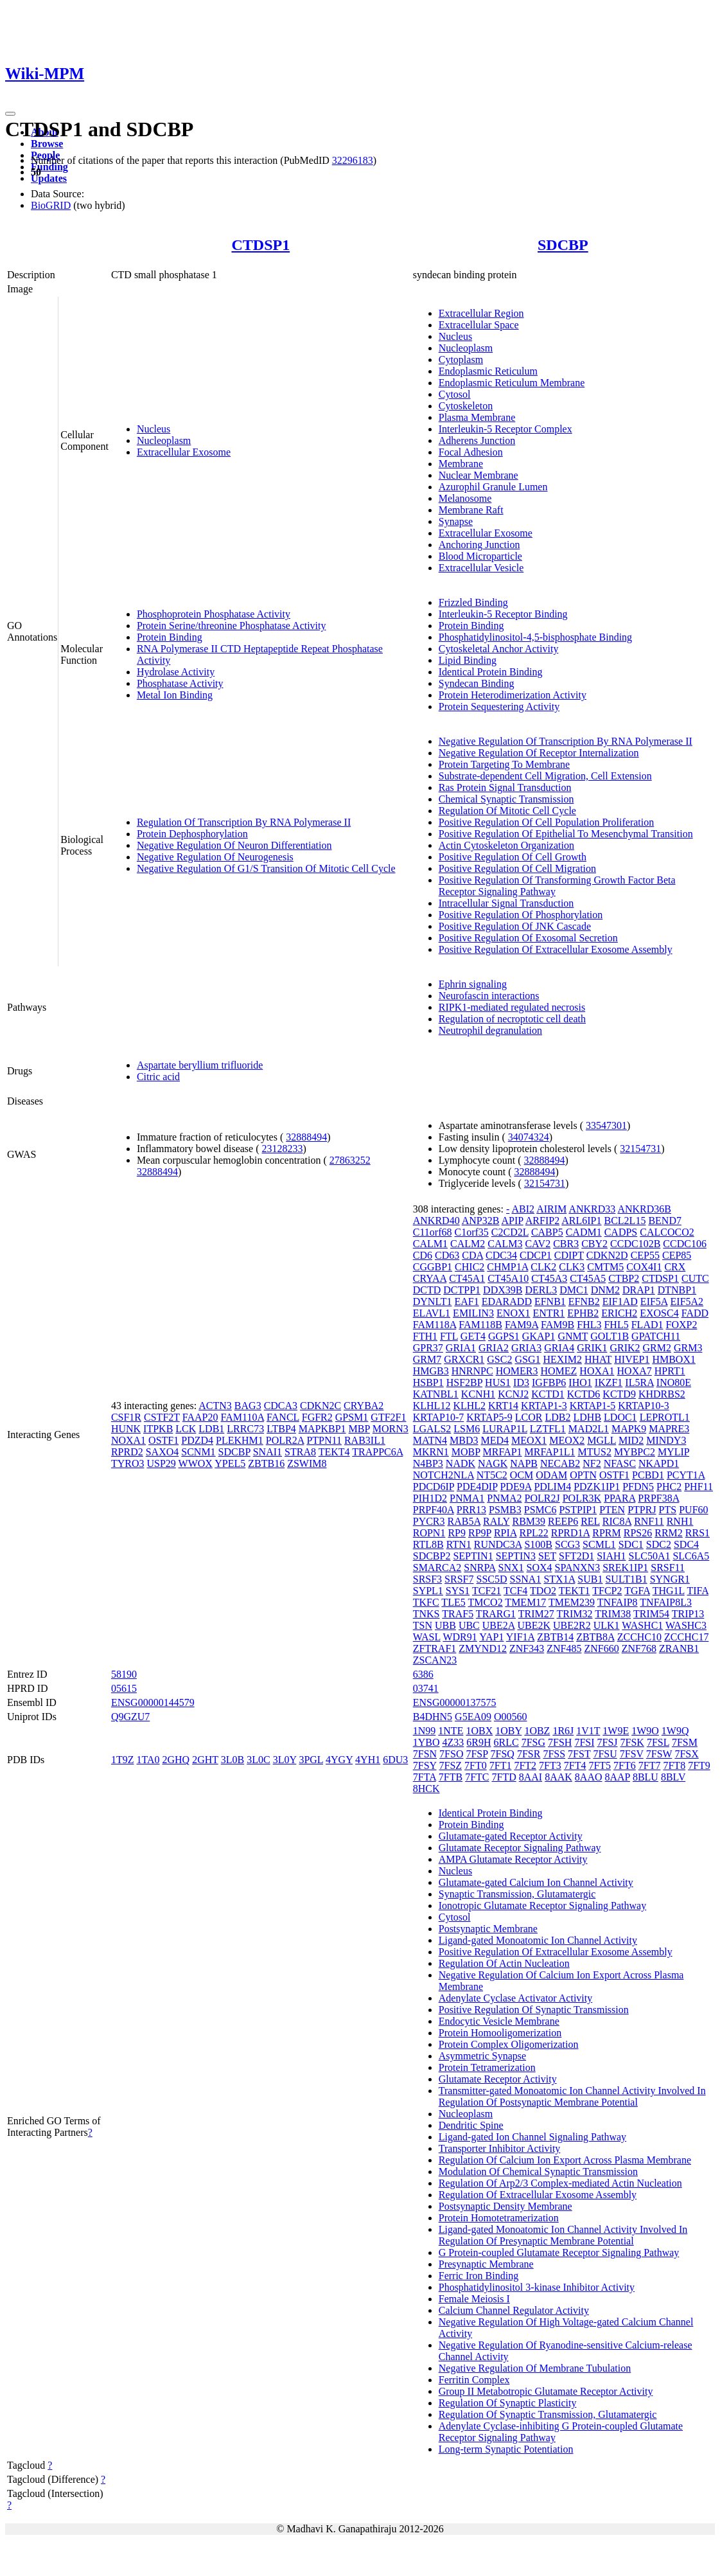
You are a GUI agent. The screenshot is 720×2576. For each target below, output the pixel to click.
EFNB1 (550, 1301)
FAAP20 (200, 1417)
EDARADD (507, 1301)
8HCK (426, 1788)
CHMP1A (507, 1266)
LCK (185, 1428)
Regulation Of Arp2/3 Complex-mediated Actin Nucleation (560, 2183)
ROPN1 (429, 1532)
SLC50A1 (650, 1555)
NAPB (524, 1463)
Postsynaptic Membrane (488, 1928)
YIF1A (520, 1636)
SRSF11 (668, 1567)
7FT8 (674, 1765)
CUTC (695, 1278)
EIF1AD (620, 1301)
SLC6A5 (690, 1555)
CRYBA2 (363, 1405)
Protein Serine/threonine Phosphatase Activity (231, 625)
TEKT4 (334, 1451)
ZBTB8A (595, 1636)
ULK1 (606, 1625)
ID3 (521, 1382)
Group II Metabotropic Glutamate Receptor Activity (546, 2391)
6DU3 (395, 1759)
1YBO (426, 1742)
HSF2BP (464, 1382)
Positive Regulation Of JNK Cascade (515, 926)
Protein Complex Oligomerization (509, 2044)
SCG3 (567, 1544)
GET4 (473, 1336)
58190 (124, 1674)
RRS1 (697, 1532)
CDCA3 (280, 1405)
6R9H (478, 1742)
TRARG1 (496, 1613)
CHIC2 (469, 1266)
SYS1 (458, 1590)
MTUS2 (594, 1451)
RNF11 (649, 1521)
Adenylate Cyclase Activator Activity (516, 1998)
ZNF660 (601, 1648)
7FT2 (525, 1765)
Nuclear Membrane (478, 475)
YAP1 (491, 1636)
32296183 (352, 160)
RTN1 (458, 1544)
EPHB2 (583, 1313)
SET (547, 1555)
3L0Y (285, 1759)
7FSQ (502, 1753)
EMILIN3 (473, 1313)
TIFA (697, 1590)
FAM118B (480, 1324)
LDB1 (211, 1428)
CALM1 (430, 1243)
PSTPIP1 (578, 1509)
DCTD (427, 1289)
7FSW (659, 1753)
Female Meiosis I (474, 2298)
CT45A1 (467, 1278)
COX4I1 (644, 1266)
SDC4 (686, 1544)
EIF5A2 (687, 1301)
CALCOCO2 (667, 1232)
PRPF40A (433, 1509)
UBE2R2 (572, 1625)
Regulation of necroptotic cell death (512, 1018)
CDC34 (501, 1255)
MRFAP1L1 (550, 1451)
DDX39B (502, 1289)
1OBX (479, 1730)
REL (590, 1521)
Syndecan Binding (476, 683)
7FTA (424, 1777)
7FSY (425, 1765)
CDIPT (569, 1255)
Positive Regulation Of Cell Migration (517, 868)
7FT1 (500, 1765)
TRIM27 (536, 1613)
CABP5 (547, 1232)
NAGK (492, 1463)
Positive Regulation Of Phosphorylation (521, 914)
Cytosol (455, 394)
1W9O (645, 1730)
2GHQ (175, 1759)
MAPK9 (628, 1428)
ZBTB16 (266, 1463)
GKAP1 (539, 1336)
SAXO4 (162, 1451)
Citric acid (158, 1076)
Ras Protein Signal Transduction (505, 787)
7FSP (476, 1753)
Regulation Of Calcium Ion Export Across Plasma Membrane (565, 2159)
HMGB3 (431, 1370)
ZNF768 (639, 1648)
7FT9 (699, 1765)
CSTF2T (162, 1417)
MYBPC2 (634, 1451)
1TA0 (147, 1759)
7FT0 (475, 1765)
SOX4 (539, 1567)
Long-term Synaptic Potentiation (506, 2449)
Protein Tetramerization (487, 2067)
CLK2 (543, 1266)
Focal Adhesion (471, 452)
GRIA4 (559, 1347)
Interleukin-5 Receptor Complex (505, 428)
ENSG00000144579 (153, 1702)
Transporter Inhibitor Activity (500, 2148)
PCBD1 (648, 1475)
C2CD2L (510, 1232)
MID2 (631, 1440)
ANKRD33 (591, 1209)
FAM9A (521, 1324)
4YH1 (367, 1759)
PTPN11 (324, 1440)
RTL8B (428, 1544)
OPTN (583, 1475)
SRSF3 (427, 1579)
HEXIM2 (562, 1359)
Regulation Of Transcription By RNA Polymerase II (244, 822)
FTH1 (425, 1336)
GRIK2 (625, 1347)
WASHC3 (686, 1625)
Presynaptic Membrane (486, 2264)
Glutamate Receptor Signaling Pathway (520, 1847)
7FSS (554, 1753)
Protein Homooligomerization (500, 2032)
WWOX (196, 1463)
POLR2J (542, 1498)
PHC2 (668, 1486)
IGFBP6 (549, 1382)
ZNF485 (564, 1648)
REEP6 (563, 1521)
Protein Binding (169, 637)
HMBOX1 (674, 1359)
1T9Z (122, 1759)
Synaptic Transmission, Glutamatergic (517, 1893)
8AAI (530, 1777)
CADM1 (584, 1232)
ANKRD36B (644, 1209)
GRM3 (688, 1347)
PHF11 (698, 1486)
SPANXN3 (578, 1567)
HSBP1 (428, 1382)
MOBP (466, 1451)
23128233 (282, 1148)
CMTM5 (605, 1266)
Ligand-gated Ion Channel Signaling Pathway (532, 2136)
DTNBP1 (677, 1289)
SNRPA (479, 1567)
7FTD (503, 1777)
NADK (460, 1463)
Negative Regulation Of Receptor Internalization (539, 752)
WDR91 (460, 1636)
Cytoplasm (461, 359)
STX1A (559, 1579)
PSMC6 (540, 1509)
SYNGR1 (670, 1579)
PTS (668, 1509)
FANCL (283, 1417)
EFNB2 (584, 1301)
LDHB (588, 1417)
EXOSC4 (659, 1313)
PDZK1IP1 (597, 1486)
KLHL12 (432, 1405)
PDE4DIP (477, 1486)
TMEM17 (525, 1602)
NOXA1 (128, 1440)
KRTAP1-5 (593, 1405)
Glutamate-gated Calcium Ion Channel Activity (536, 1882)
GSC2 (499, 1359)
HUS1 (498, 1382)
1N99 (424, 1730)
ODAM (551, 1475)
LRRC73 (245, 1428)
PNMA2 (504, 1498)
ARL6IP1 (581, 1220)
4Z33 (453, 1742)
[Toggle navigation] (10, 114)
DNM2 (605, 1289)
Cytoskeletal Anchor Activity (499, 648)
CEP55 (645, 1255)
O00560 (510, 1716)
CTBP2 (623, 1278)
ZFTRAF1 (435, 1648)
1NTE (450, 1730)
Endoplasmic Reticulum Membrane (512, 382)
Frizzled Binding (473, 602)
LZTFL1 (548, 1428)
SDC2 (658, 1544)
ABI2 (522, 1209)
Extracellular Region (481, 313)
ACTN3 (215, 1405)
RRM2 (668, 1532)
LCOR (529, 1417)
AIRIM (551, 1209)
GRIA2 (494, 1347)
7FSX (686, 1753)
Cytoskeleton (466, 405)
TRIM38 (613, 1613)
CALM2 (467, 1243)
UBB (445, 1625)
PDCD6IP (433, 1486)
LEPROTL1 (665, 1417)
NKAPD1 (658, 1463)
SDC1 (631, 1544)
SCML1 (599, 1544)
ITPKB (158, 1428)
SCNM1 (198, 1451)
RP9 (457, 1532)
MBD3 (464, 1440)
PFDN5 (638, 1486)
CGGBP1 (432, 1266)
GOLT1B (609, 1336)
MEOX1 (529, 1440)
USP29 (160, 1463)
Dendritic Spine (471, 2125)
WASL (427, 1636)
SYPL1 (428, 1590)
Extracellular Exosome (184, 452)
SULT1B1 (626, 1579)
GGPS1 (504, 1336)
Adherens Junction (477, 440)
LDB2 (558, 1417)
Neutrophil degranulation (490, 1030)
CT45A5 (588, 1278)
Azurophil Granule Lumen (493, 486)
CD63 (447, 1255)
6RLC (506, 1742)
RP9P (479, 1532)
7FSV (632, 1753)
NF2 (592, 1463)
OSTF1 (163, 1440)
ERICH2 (619, 1313)
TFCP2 (607, 1590)
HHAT (597, 1359)
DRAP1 (638, 1289)
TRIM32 (575, 1613)
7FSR (528, 1753)
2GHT (205, 1759)
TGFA (637, 1590)
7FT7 (649, 1765)
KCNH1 (478, 1394)
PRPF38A (658, 1498)
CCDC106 (685, 1243)
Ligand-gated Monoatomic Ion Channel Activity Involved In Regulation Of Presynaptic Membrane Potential (563, 2235)
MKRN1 (431, 1451)
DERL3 (541, 1289)
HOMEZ (558, 1370)
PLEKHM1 (239, 1440)
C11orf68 (432, 1232)
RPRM (606, 1532)
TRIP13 (688, 1613)
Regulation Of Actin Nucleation (504, 1963)
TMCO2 (485, 1602)
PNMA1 (467, 1498)
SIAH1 (611, 1555)
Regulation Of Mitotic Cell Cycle (507, 810)
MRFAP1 (502, 1451)
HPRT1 (669, 1370)
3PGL (311, 1759)
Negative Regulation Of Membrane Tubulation (535, 2368)
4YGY (339, 1759)
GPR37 (428, 1347)
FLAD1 (647, 1324)
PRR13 (471, 1509)
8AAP (617, 1777)
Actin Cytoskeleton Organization (506, 845)
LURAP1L (504, 1428)
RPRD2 (127, 1451)
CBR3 (566, 1243)
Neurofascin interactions (489, 995)
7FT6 (624, 1765)
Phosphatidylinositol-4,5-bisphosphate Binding (535, 637)
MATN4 (430, 1440)
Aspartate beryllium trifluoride (200, 1065)
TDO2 (543, 1590)
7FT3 (550, 1765)
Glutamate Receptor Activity (498, 2079)
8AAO (588, 1777)
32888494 (306, 1137)
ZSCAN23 (435, 1660)
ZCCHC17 (686, 1636)
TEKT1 (574, 1590)
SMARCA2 (437, 1567)
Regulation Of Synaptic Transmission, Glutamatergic (548, 2414)
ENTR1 (549, 1313)
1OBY (508, 1730)
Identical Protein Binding (491, 671)
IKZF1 (609, 1382)
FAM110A (242, 1417)
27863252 (350, 1160)
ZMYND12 (483, 1648)
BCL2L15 (625, 1220)
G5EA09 (473, 1716)
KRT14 (503, 1405)
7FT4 (575, 1765)
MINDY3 (666, 1440)
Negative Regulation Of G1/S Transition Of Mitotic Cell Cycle (266, 868)
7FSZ (450, 1765)
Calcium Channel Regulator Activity (514, 2310)
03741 (426, 1688)
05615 (124, 1688)
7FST (579, 1753)
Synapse (456, 521)
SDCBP (563, 244)
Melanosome (465, 498)
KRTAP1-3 (544, 1405)
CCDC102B (635, 1243)
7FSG (533, 1742)
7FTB (450, 1777)
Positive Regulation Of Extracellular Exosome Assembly (555, 949)
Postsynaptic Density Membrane (505, 2206)
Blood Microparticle (480, 556)
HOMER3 (517, 1370)
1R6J (563, 1730)
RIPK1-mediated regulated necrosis (512, 1007)
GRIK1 (592, 1347)
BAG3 (247, 1405)
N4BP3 (428, 1463)
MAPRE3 (669, 1428)
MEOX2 (566, 1440)
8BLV (673, 1777)
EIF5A (654, 1301)
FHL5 (616, 1324)
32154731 (640, 1148)
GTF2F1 (388, 1417)
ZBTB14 (555, 1636)
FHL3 (589, 1324)
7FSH (560, 1742)
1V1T (588, 1730)
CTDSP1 (260, 244)
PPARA (619, 1498)
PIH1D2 (430, 1498)
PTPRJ (642, 1509)
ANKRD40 (436, 1220)
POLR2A (285, 1440)
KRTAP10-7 (438, 1417)
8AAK (558, 1777)
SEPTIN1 (473, 1555)
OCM (521, 1475)
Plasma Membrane (477, 417)
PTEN (612, 1509)
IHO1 (580, 1382)
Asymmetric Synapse (482, 2055)
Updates (49, 178)
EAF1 (466, 1301)
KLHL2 (469, 1405)
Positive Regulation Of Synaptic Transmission (534, 2009)
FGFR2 (317, 1417)
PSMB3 (505, 1509)
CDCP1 (536, 1255)
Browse (47, 143)
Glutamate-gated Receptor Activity (511, 1836)
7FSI (584, 1742)
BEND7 (664, 1220)
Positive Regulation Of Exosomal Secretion (528, 937)
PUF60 (693, 1509)
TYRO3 (128, 1463)
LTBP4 (281, 1428)
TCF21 (486, 1590)
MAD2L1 (588, 1428)
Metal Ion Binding (175, 694)
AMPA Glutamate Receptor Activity (513, 1859)
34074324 (528, 1137)
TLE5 (453, 1602)
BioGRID (51, 205)
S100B (538, 1544)
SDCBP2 (432, 1555)
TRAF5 (457, 1613)
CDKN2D (607, 1255)
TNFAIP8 (617, 1602)
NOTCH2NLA (443, 1475)
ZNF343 (526, 1648)
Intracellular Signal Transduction (506, 903)
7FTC (477, 1777)
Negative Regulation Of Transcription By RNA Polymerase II (565, 741)
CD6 (422, 1255)
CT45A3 (549, 1278)
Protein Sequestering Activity (499, 706)
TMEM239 (572, 1602)
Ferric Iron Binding (478, 2275)
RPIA (505, 1532)
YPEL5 (230, 1463)
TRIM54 (651, 1613)
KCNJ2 (513, 1394)
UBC (469, 1625)
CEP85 (676, 1255)
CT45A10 (508, 1278)
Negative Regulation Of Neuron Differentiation (234, 845)
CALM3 (504, 1243)
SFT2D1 (576, 1555)
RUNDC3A (498, 1544)
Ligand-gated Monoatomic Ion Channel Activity (538, 1940)
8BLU (645, 1777)
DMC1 (573, 1289)
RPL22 (533, 1532)
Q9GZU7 (130, 1716)
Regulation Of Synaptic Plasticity (508, 2402)
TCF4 (515, 1590)
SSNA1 (525, 1579)
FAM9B (557, 1324)
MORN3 (390, 1428)
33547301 (606, 1125)
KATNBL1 (436, 1394)
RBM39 (528, 1521)
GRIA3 (526, 1347)
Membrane (461, 463)
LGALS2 (432, 1428)
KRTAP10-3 (643, 1405)
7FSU (605, 1753)
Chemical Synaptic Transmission (506, 799)
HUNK (126, 1428)
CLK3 (571, 1266)
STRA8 (300, 1451)
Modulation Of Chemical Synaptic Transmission (538, 2171)
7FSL (658, 1742)
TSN (422, 1625)
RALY (496, 1521)
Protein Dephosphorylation (192, 833)
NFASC (620, 1463)
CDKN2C (320, 1405)
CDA (472, 1255)
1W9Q (675, 1730)
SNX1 (511, 1567)
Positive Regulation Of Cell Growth (512, 856)
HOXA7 (634, 1370)
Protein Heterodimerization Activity (512, 694)
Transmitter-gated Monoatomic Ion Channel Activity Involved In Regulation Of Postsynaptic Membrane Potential (572, 2096)
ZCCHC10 (639, 1636)
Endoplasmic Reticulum (488, 371)
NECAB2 (560, 1463)
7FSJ (607, 1742)
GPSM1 (352, 1417)
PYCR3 (429, 1521)
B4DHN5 (432, 1716)
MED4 (495, 1440)
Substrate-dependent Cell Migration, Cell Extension (545, 775)
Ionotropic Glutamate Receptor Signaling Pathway (542, 1905)
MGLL (601, 1440)
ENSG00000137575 (454, 1702)
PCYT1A (686, 1475)
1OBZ (537, 1730)
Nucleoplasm (164, 440)
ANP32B (481, 1220)
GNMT (573, 1336)
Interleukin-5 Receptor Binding (503, 613)
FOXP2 (681, 1324)
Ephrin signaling (473, 984)
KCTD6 (584, 1394)
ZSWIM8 (306, 1463)
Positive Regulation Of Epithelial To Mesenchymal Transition (566, 833)
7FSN (425, 1753)
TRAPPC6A (377, 1451)
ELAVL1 (431, 1313)
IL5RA (639, 1382)
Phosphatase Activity (180, 683)
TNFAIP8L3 (666, 1602)
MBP (359, 1428)
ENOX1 (513, 1313)
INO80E (673, 1382)
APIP (512, 1220)
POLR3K (582, 1498)
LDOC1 (620, 1417)
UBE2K (533, 1625)
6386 (423, 1674)
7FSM (685, 1742)
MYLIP (673, 1451)
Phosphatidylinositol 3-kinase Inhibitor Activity (537, 2287)
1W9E (615, 1730)
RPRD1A (570, 1532)
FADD (694, 1313)
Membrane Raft (471, 509)
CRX (674, 1266)
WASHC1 (642, 1625)
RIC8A (616, 1521)
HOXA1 (596, 1370)
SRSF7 (458, 1579)
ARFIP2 (542, 1220)
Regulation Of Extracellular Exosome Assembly (538, 2194)
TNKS (426, 1613)
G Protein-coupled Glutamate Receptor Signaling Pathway (559, 2252)
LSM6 (466, 1428)
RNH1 (680, 1521)
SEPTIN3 (516, 1555)
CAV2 (537, 1243)
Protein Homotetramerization (499, 2217)
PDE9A (515, 1486)
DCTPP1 (461, 1289)
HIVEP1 (631, 1359)
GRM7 (427, 1359)
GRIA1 (461, 1347)
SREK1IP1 (625, 1567)
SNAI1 (267, 1451)
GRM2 (657, 1347)
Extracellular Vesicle (481, 567)
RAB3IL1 (364, 1440)
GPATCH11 (655, 1336)
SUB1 (589, 1579)
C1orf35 (471, 1232)
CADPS (621, 1232)
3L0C (258, 1759)
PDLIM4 (552, 1486)
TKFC (426, 1602)
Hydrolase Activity (176, 671)
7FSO (451, 1753)
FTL (449, 1336)
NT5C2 (492, 1475)
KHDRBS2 (661, 1394)
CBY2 (594, 1243)
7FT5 (599, 1765)
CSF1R (126, 1417)
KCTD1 (548, 1394)
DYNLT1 (432, 1301)
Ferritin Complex (474, 2379)
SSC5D (491, 1579)
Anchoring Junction (479, 544)
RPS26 (638, 1532)
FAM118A (435, 1324)
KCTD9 (619, 1394)
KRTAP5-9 (489, 1417)
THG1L (669, 1590)
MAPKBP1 (322, 1428)
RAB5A (464, 1521)
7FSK (632, 1742)
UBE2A (498, 1625)
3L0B (232, 1759)
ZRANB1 (679, 1648)
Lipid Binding (467, 660)
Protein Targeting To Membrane (504, 764)
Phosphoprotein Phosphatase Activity (213, 613)
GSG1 (527, 1359)
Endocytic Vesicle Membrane (499, 2021)
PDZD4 (197, 1440)
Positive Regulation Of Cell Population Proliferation (546, 822)
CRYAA (429, 1278)
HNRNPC (472, 1370)
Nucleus (153, 428)
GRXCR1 (464, 1359)
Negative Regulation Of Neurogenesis (215, 856)
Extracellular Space (479, 324)
